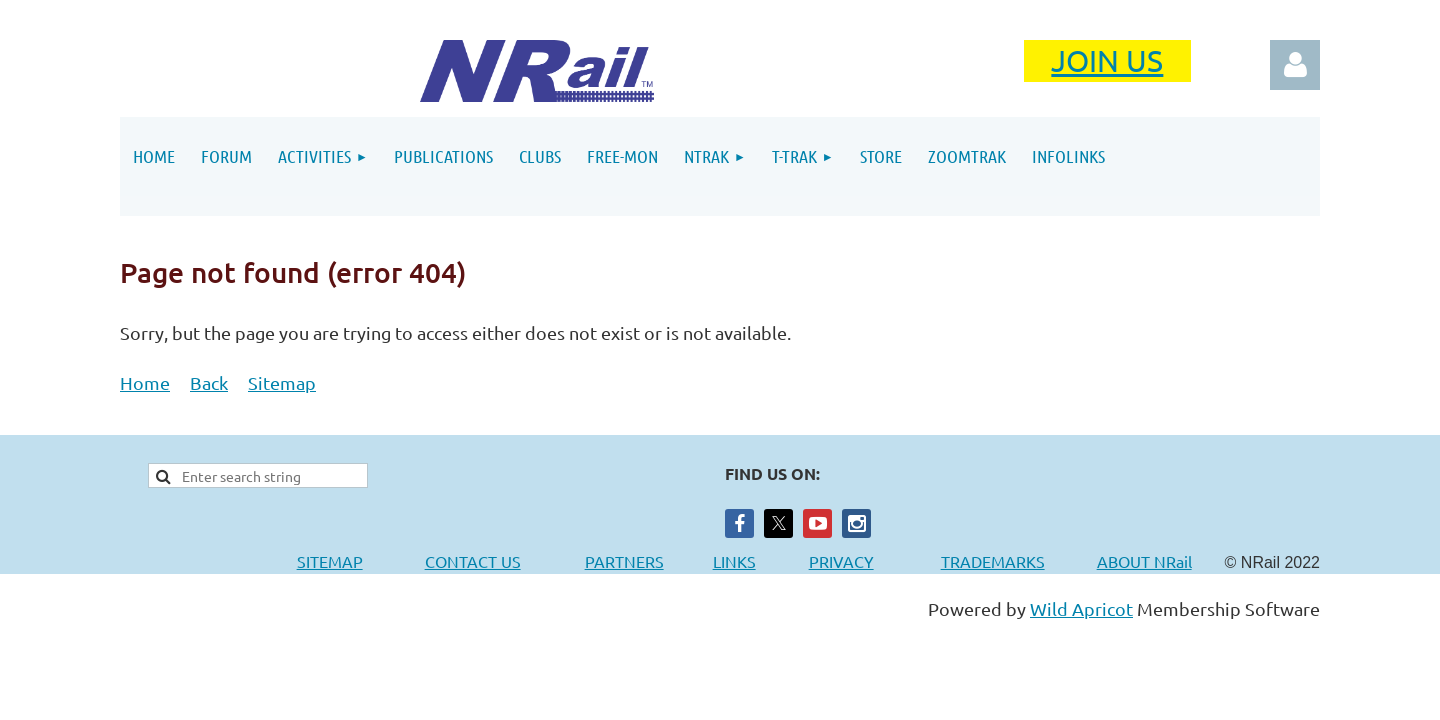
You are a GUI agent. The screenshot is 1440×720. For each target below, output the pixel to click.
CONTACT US (473, 561)
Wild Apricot (1081, 608)
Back (209, 382)
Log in (1295, 65)
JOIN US (1107, 60)
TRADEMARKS (1003, 561)
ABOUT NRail (1144, 561)
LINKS (734, 561)
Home (145, 382)
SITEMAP (330, 561)
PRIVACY (841, 561)
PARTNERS (649, 561)
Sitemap (282, 382)
